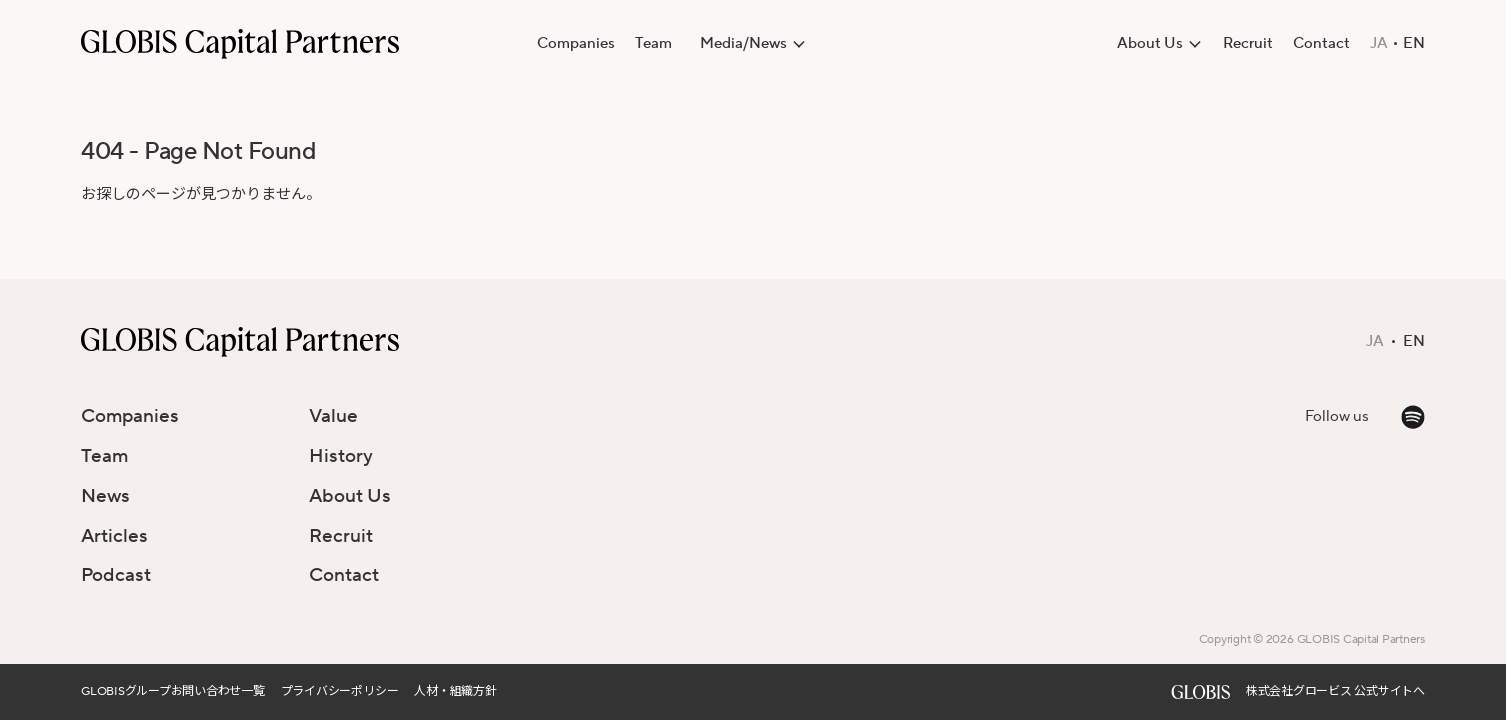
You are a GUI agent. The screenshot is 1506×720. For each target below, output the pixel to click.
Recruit (1248, 43)
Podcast (116, 575)
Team (653, 43)
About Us (350, 496)
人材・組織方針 (455, 691)
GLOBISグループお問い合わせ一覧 (173, 691)
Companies (576, 43)
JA (1379, 44)
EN (1414, 44)
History (341, 456)
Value (333, 416)
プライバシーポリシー (340, 691)
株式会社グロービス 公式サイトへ (1335, 691)
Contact (1321, 43)
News (105, 496)
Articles (114, 536)
